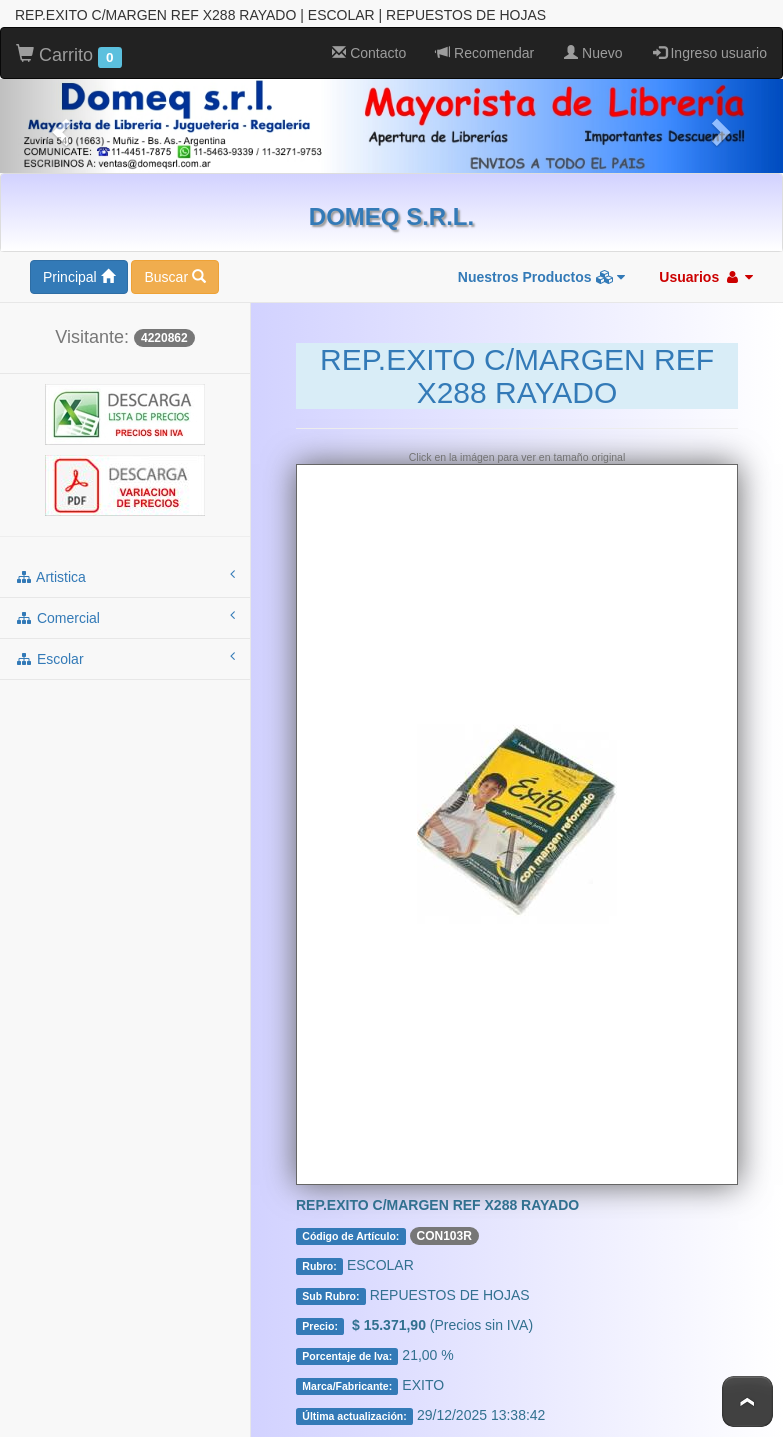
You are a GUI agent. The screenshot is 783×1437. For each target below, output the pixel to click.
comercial (125, 617)
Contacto (369, 53)
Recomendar (485, 53)
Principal (79, 277)
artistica (125, 576)
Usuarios (706, 277)
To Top (747, 1401)
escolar (125, 658)
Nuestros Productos (542, 277)
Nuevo (593, 53)
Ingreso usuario (710, 53)
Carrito (69, 56)
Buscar (174, 277)
